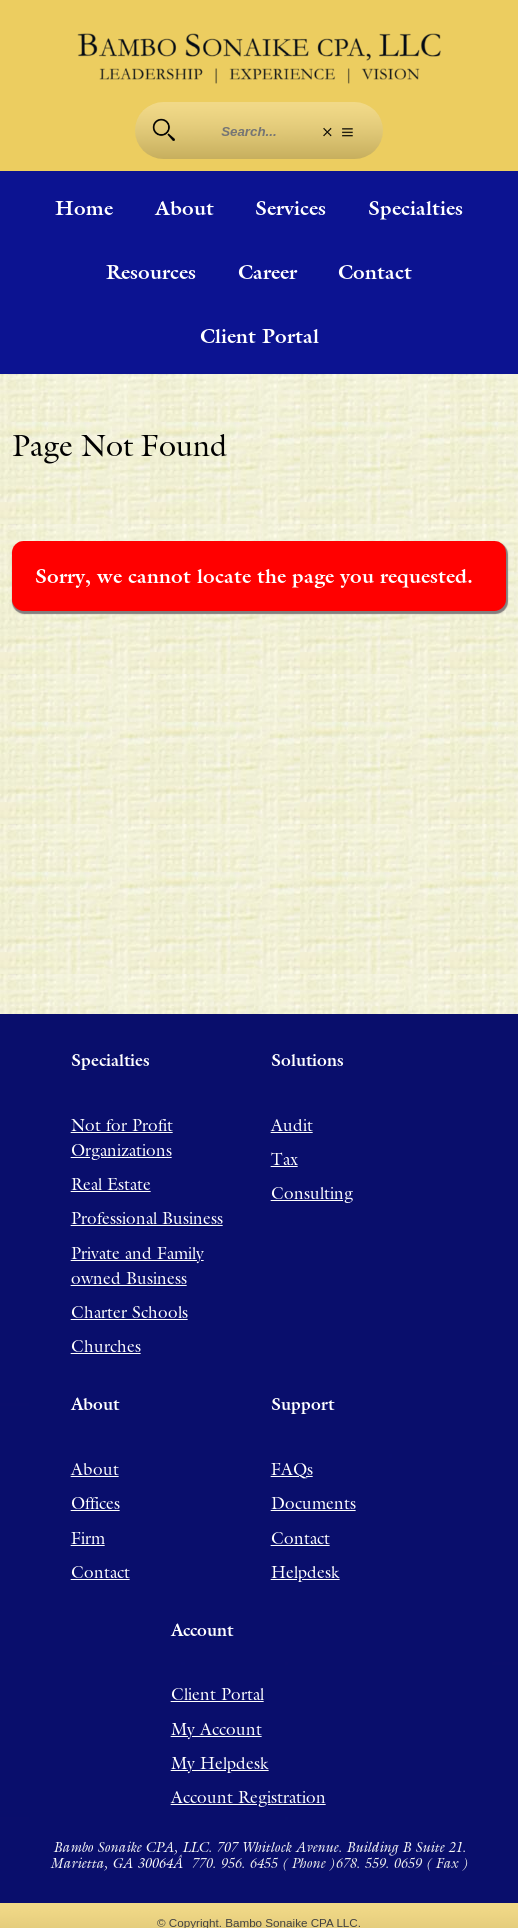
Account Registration (248, 1797)
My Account (216, 1729)
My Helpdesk (220, 1763)
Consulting (312, 1193)
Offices (95, 1503)
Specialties (415, 208)
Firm (88, 1538)
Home (84, 208)
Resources (151, 272)
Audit (292, 1125)
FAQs (292, 1469)
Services (290, 208)
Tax (284, 1159)
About (184, 208)
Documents (313, 1503)
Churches (106, 1346)
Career (267, 272)
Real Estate (111, 1184)
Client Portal (259, 336)
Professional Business (147, 1218)
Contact (375, 272)
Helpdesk (305, 1572)
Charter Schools (129, 1312)
